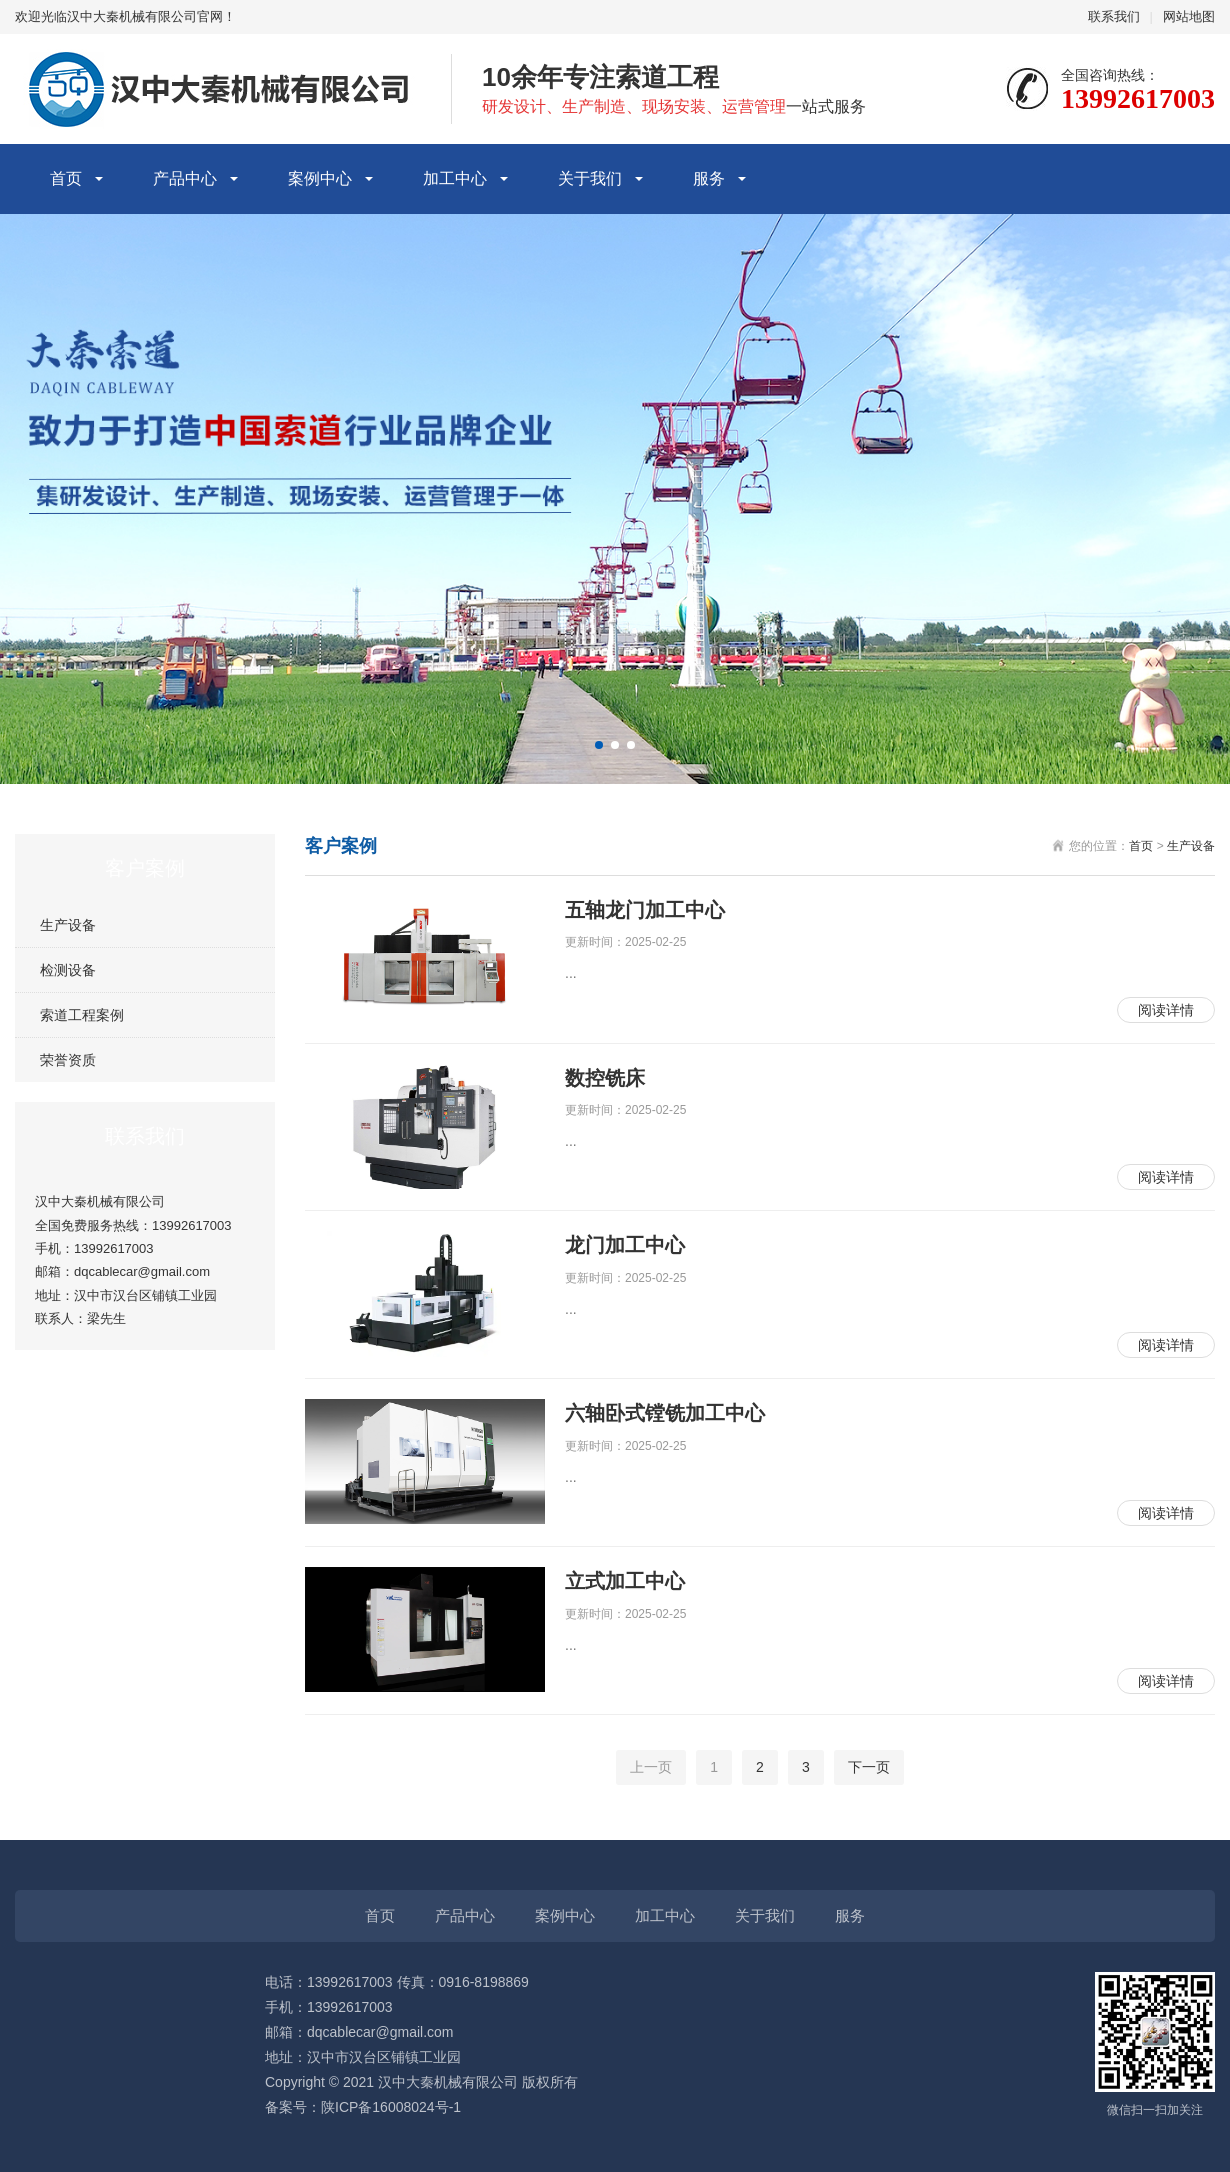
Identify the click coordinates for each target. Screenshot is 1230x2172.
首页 (66, 178)
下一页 (869, 1767)
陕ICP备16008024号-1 (391, 2107)
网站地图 (1189, 16)
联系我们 (1114, 16)
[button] (599, 745)
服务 (709, 178)
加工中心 (455, 178)
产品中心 (185, 178)
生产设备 (68, 925)
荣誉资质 (68, 1060)
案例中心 (320, 178)
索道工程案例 (82, 1015)
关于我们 (590, 178)
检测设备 (68, 970)
